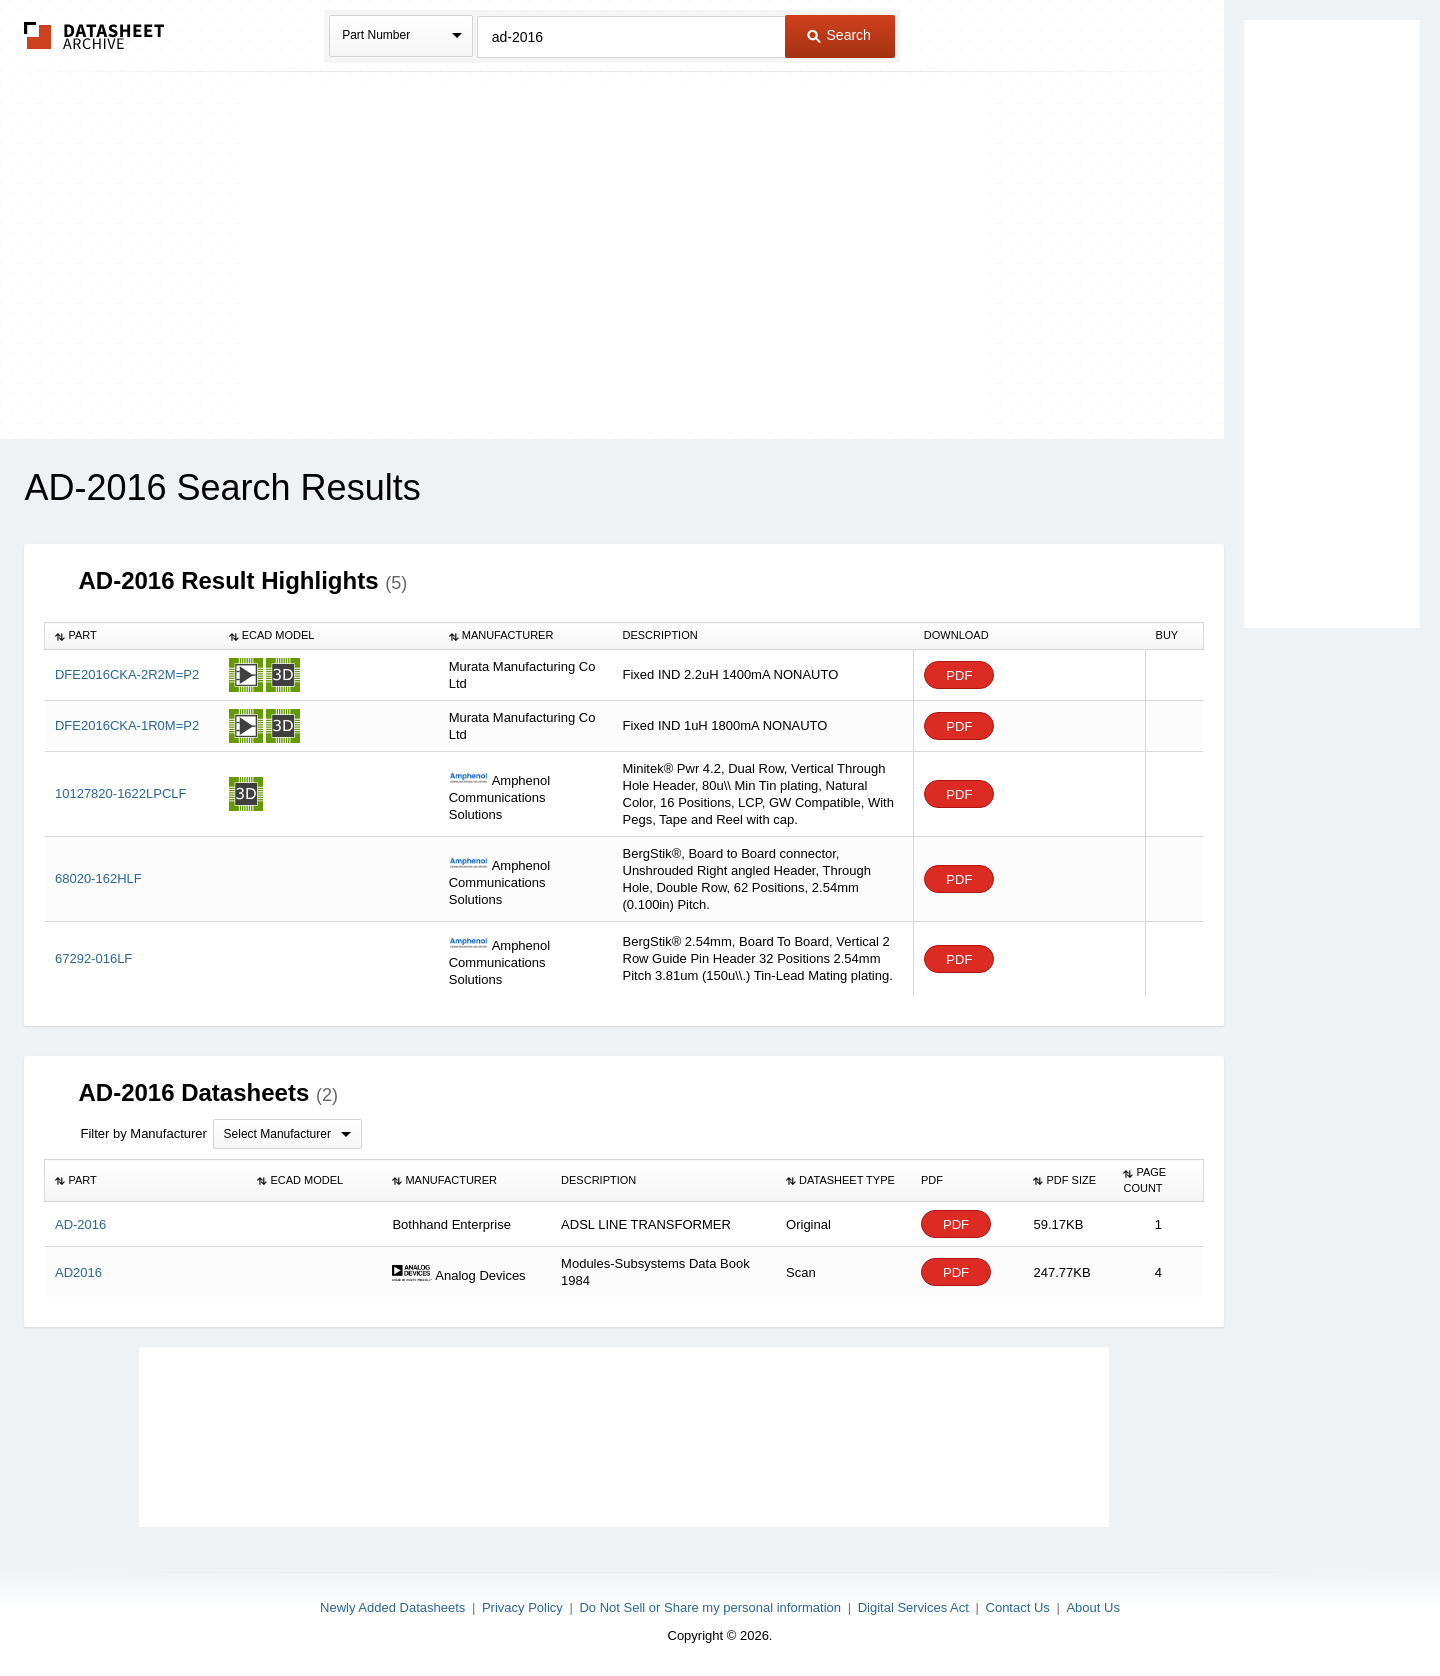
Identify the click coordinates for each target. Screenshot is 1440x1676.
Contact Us (1018, 1607)
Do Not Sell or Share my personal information (710, 1607)
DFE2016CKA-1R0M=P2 (127, 725)
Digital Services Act (913, 1607)
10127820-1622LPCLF (121, 793)
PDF (959, 675)
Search (839, 35)
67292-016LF (93, 958)
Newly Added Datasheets (392, 1607)
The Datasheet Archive (94, 35)
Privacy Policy (522, 1607)
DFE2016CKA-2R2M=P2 (127, 674)
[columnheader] (132, 636)
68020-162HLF (98, 878)
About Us (1092, 1607)
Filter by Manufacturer (143, 1133)
